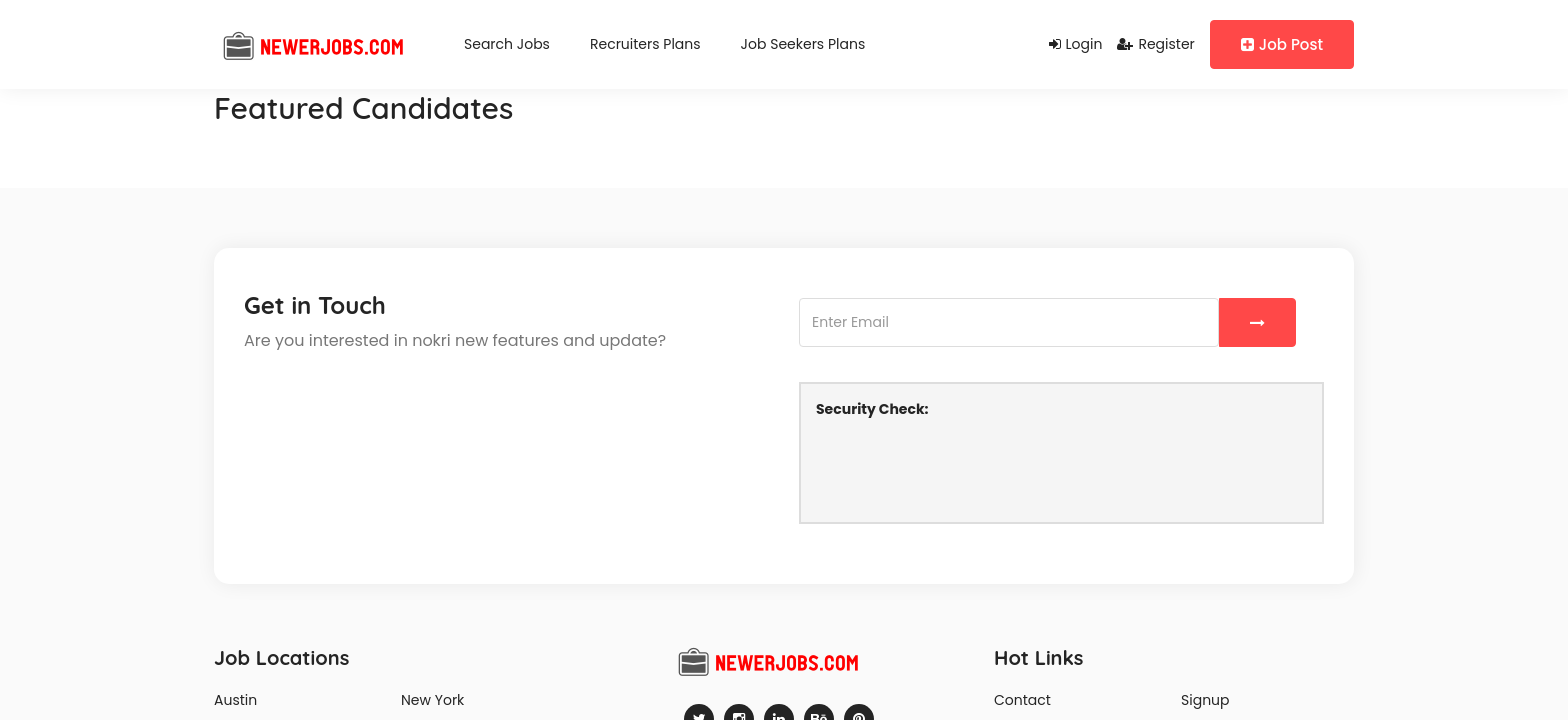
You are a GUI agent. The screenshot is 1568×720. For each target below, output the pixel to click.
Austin (235, 700)
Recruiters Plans (645, 44)
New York (432, 700)
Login (1076, 44)
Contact (1022, 700)
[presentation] (968, 468)
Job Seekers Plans (803, 44)
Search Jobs (507, 44)
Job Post (1282, 44)
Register (1155, 44)
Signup (1205, 700)
